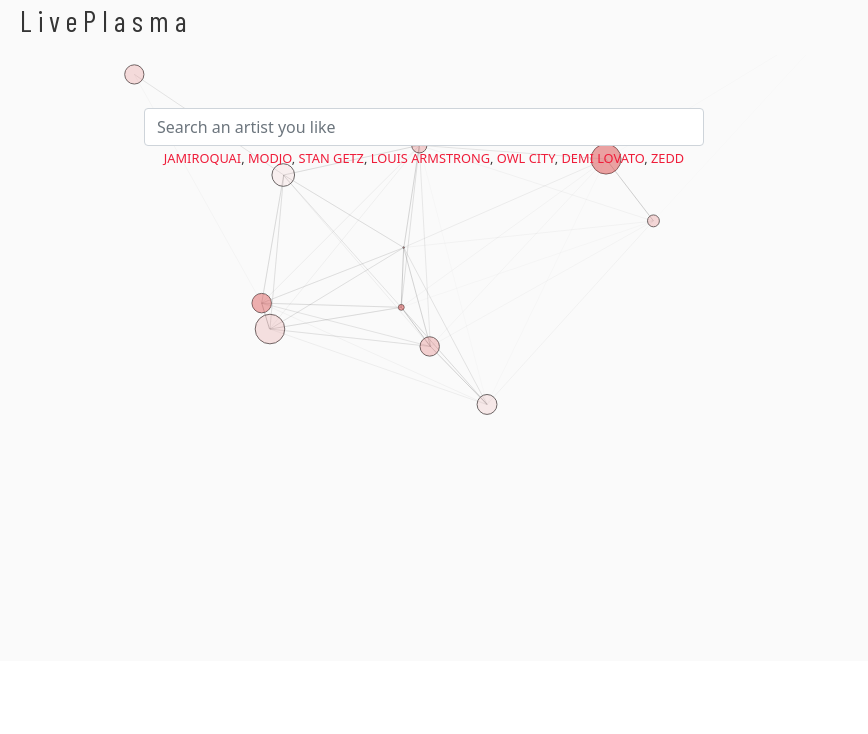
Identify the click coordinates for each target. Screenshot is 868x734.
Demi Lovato (602, 158)
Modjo (270, 158)
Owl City (526, 158)
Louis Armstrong (430, 158)
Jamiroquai (202, 158)
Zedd (667, 158)
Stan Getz (331, 158)
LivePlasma (106, 20)
